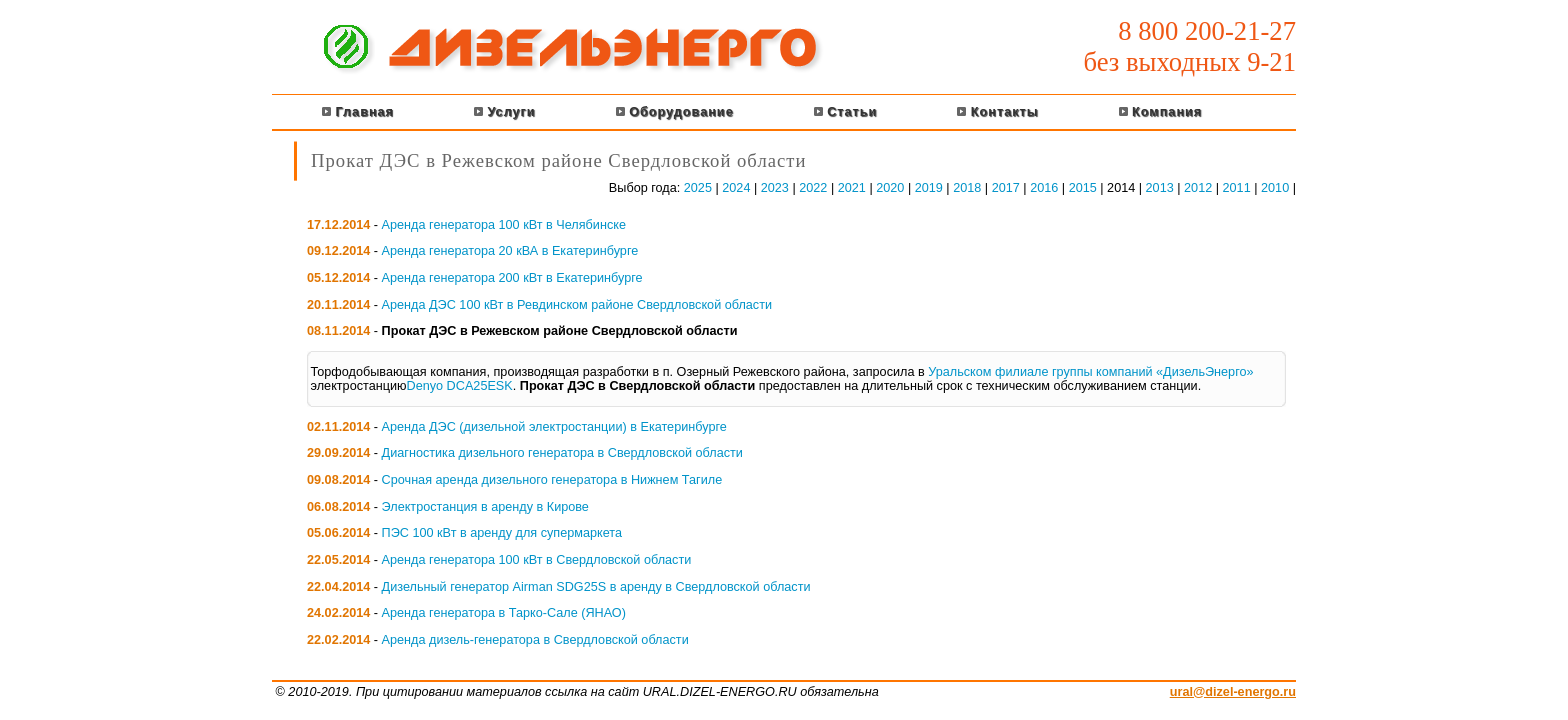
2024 (736, 188)
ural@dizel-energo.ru (1233, 692)
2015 (1083, 188)
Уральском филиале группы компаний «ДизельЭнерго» (1090, 372)
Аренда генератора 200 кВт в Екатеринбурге (512, 278)
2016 (1044, 188)
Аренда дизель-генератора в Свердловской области (535, 640)
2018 (967, 188)
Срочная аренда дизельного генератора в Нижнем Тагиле (552, 480)
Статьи (846, 112)
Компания (1161, 112)
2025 (698, 188)
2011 (1237, 188)
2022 (813, 188)
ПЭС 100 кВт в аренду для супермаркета (502, 533)
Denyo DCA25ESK (460, 386)
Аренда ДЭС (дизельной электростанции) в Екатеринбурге (554, 427)
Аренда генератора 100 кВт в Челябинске (504, 225)
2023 (775, 188)
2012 (1198, 188)
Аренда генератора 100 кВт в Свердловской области (537, 560)
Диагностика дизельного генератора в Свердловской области (562, 453)
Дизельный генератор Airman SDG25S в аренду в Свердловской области (596, 587)
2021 (852, 188)
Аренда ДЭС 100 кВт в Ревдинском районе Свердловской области (577, 305)
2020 (890, 188)
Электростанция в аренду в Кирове (485, 507)
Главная (358, 112)
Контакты (997, 112)
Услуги (505, 112)
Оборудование (675, 112)
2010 (1275, 188)
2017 (1006, 188)
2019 (929, 188)
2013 (1160, 188)
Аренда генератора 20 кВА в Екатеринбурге (510, 251)
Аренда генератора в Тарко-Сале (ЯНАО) (504, 613)
